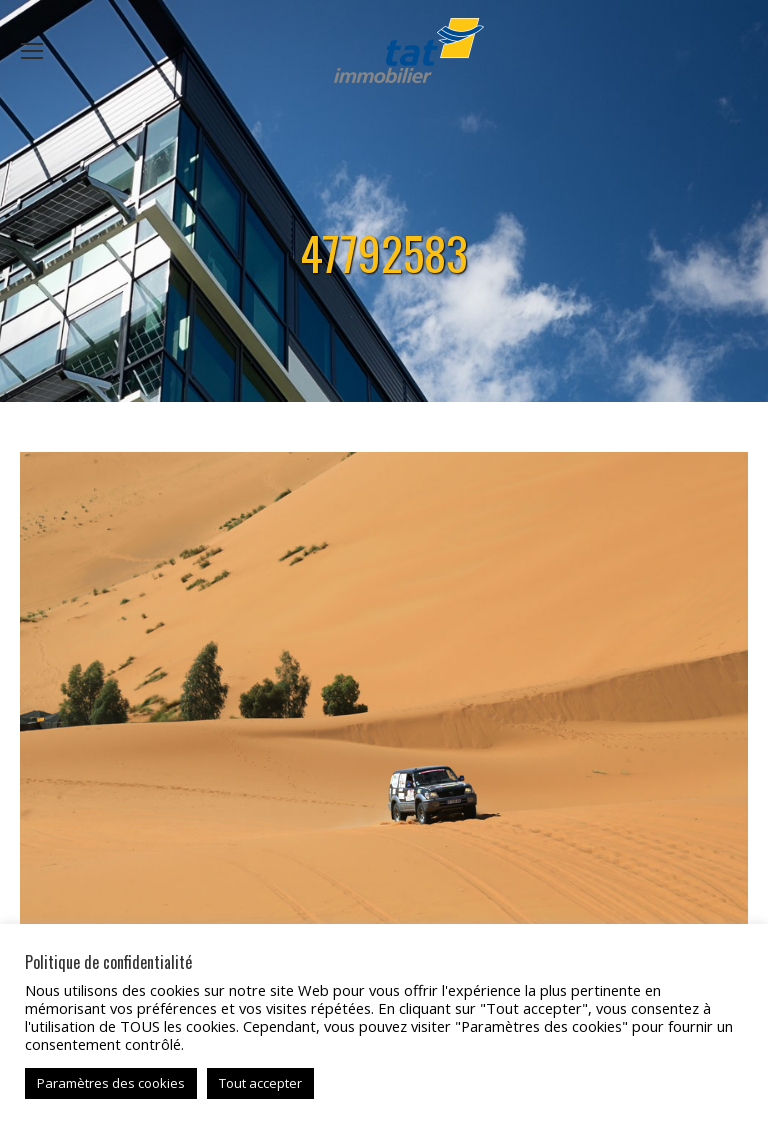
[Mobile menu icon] (32, 51)
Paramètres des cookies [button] (111, 1083)
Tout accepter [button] (260, 1083)
